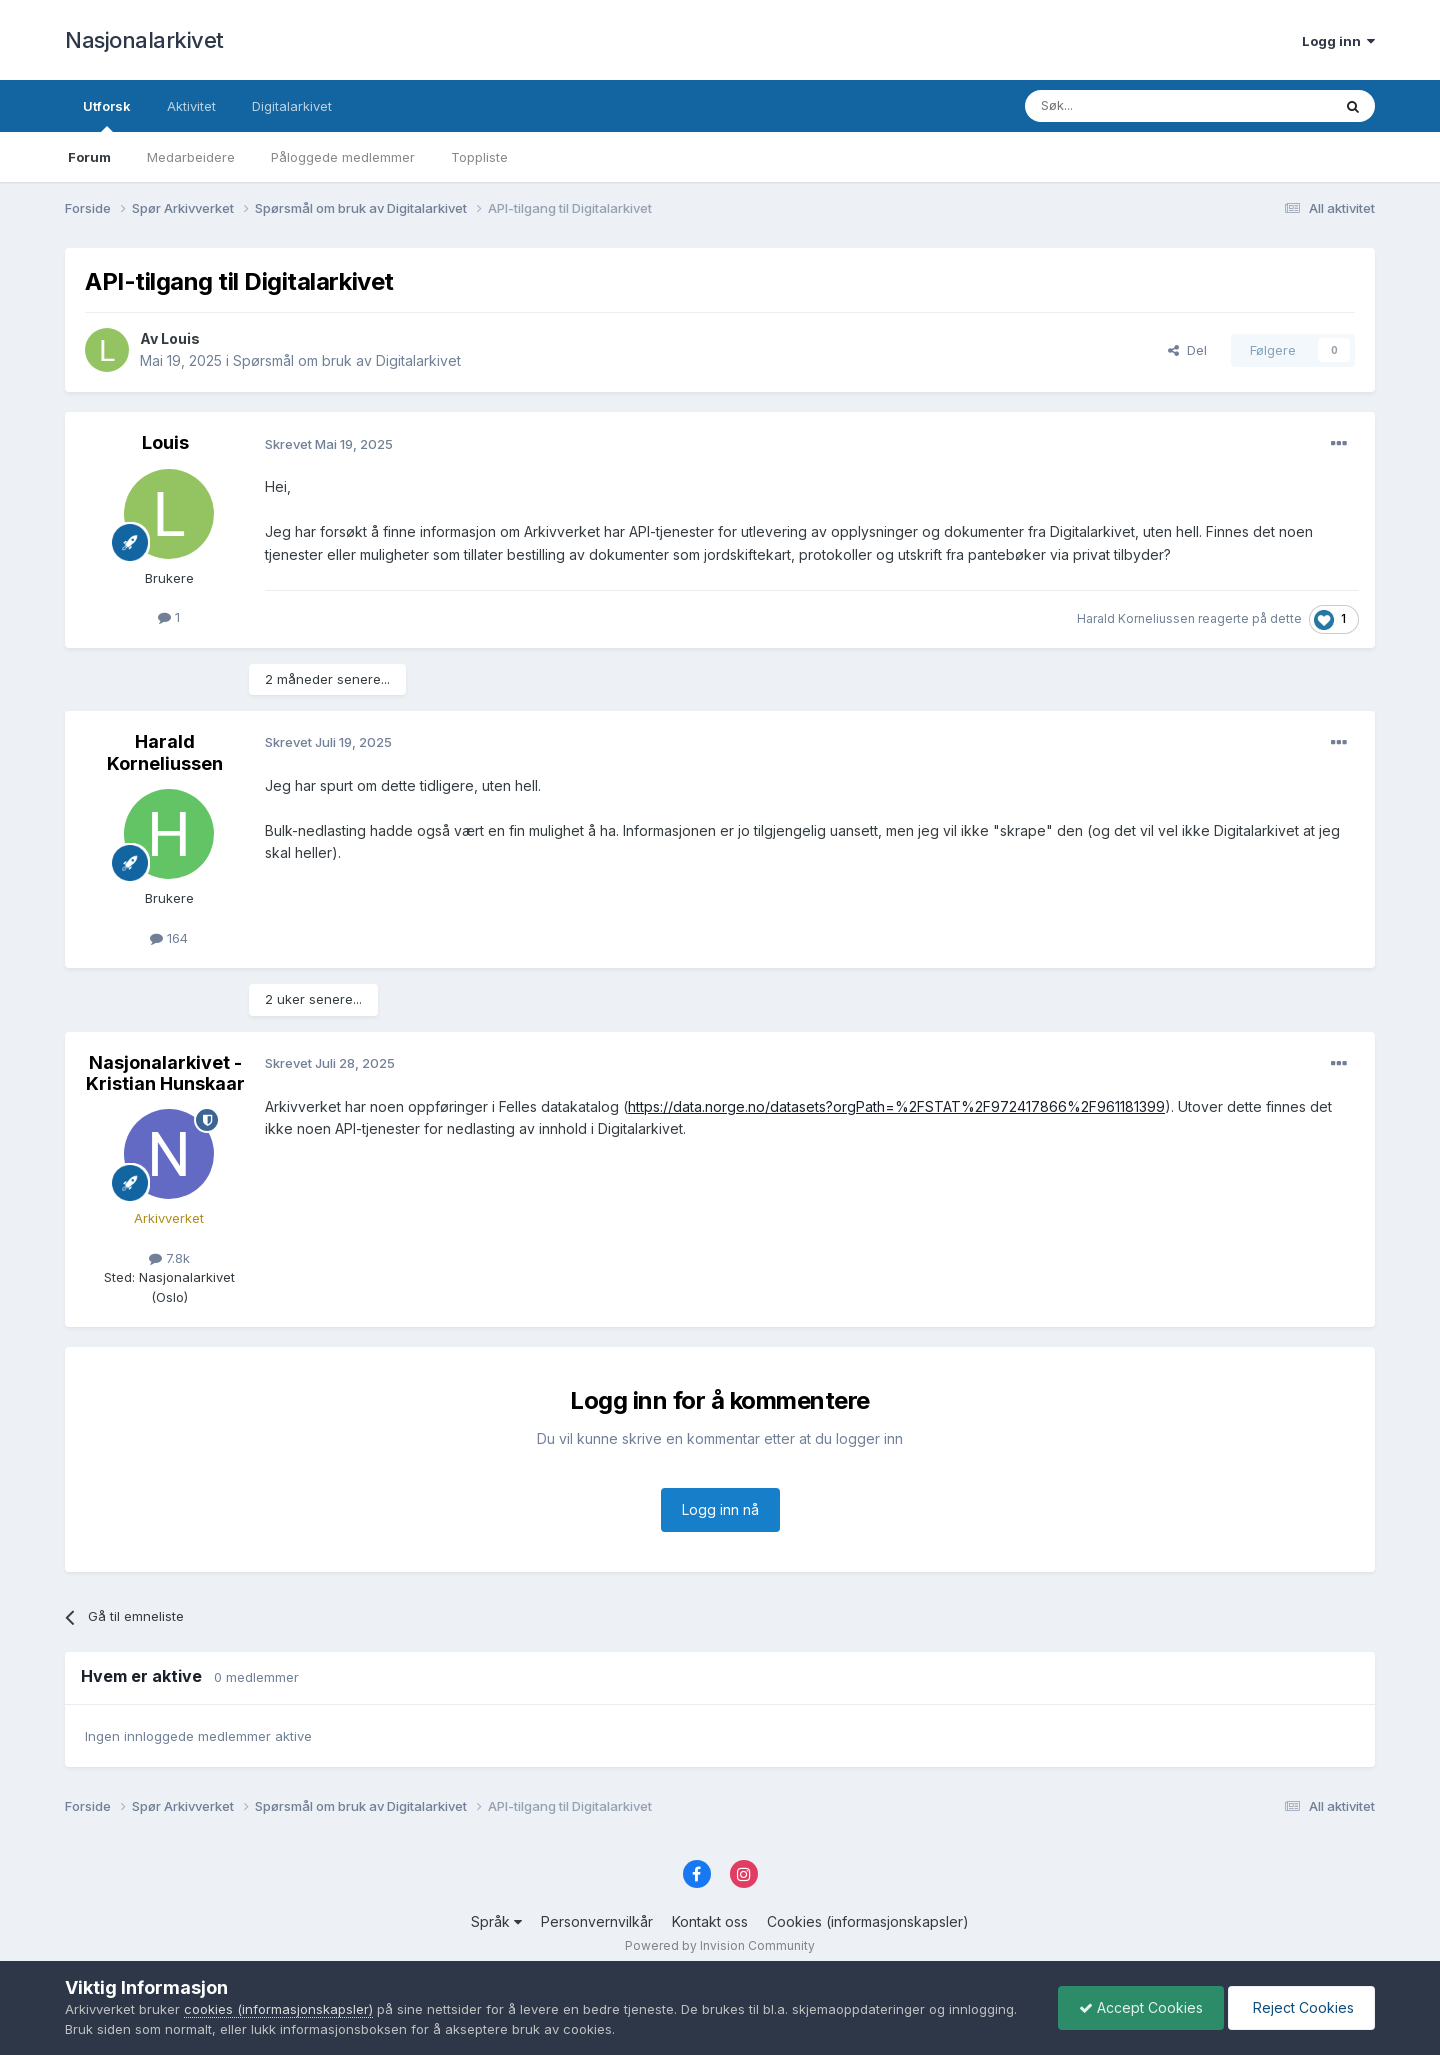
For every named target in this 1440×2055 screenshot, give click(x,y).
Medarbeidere (191, 157)
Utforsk (107, 115)
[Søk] (1124, 106)
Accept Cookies (1141, 2007)
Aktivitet (191, 106)
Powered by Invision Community (720, 1945)
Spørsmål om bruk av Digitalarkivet (347, 360)
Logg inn (1338, 41)
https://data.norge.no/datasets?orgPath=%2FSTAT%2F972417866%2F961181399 (896, 1106)
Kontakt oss (710, 1921)
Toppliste (479, 157)
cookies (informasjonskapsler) (278, 2009)
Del (1187, 350)
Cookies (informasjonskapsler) (868, 1921)
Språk (496, 1921)
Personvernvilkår (597, 1921)
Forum (89, 157)
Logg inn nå (720, 1509)
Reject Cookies (1301, 2007)
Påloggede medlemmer (343, 157)
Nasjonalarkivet (144, 40)
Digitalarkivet (292, 106)
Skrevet (329, 444)
